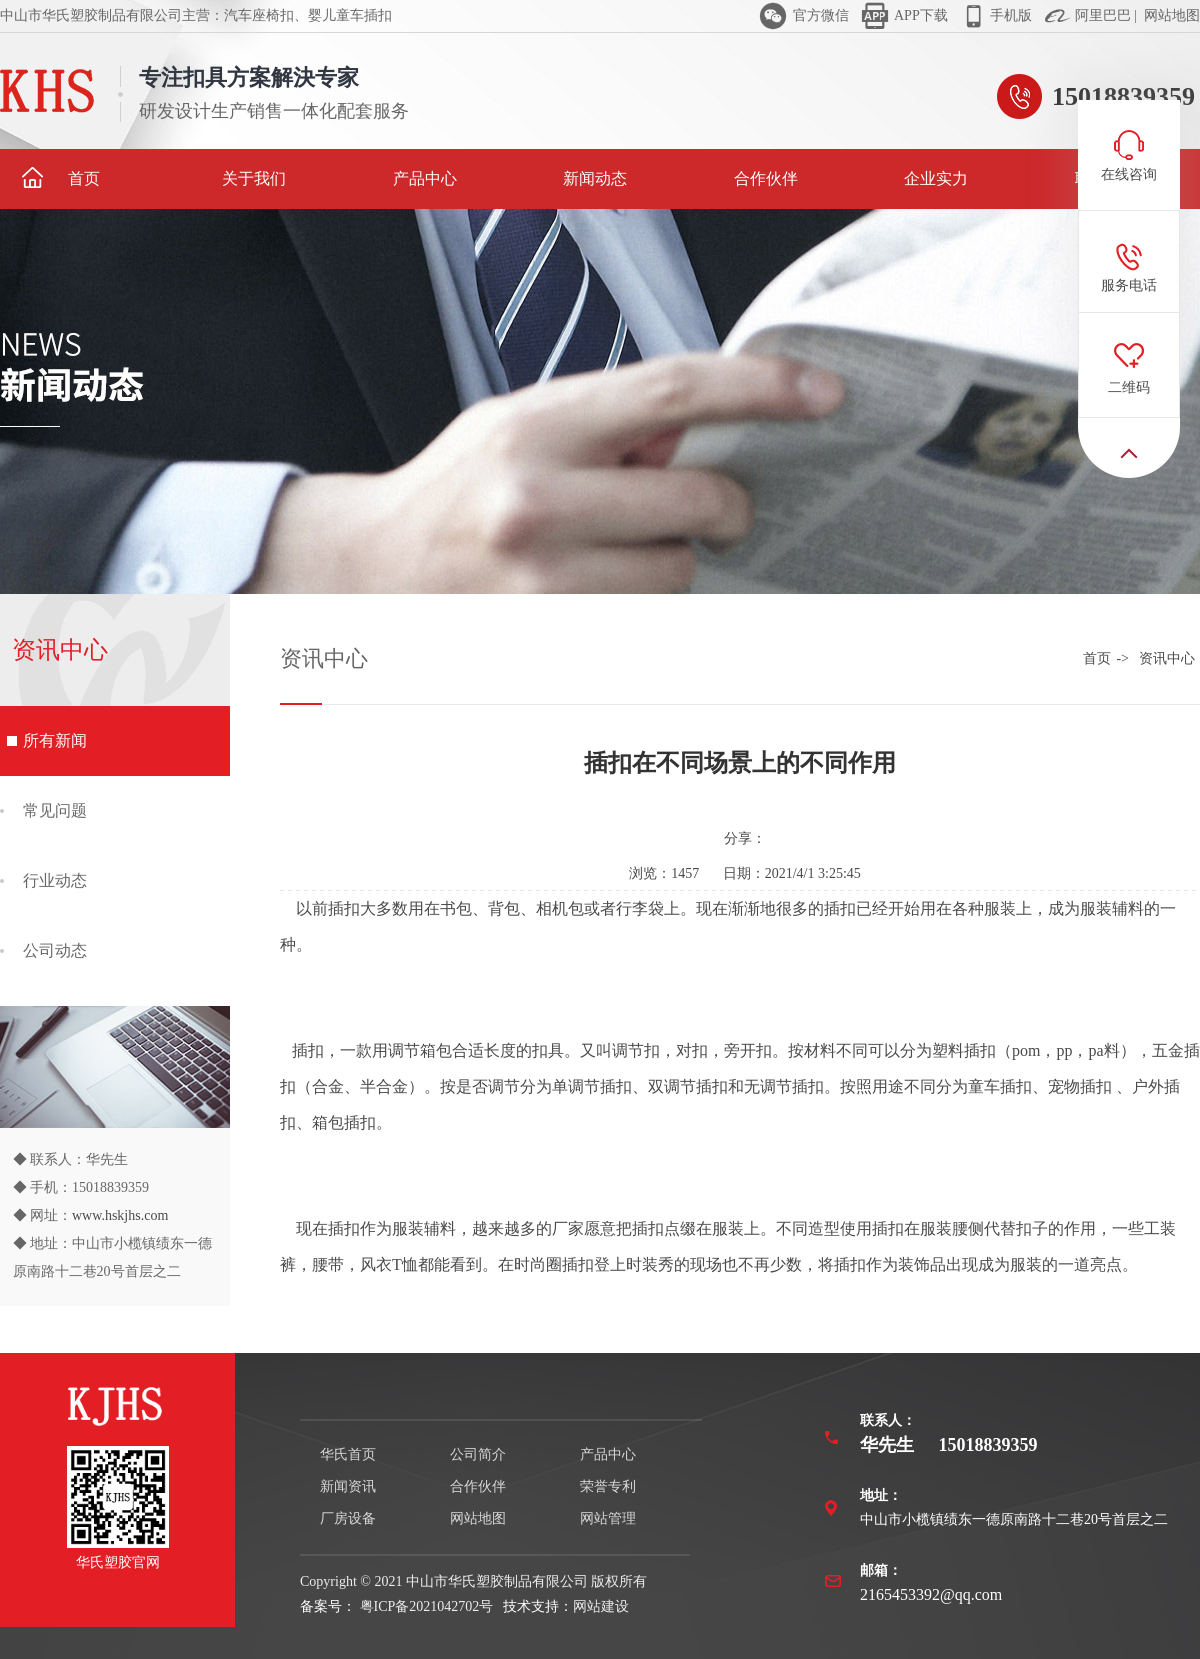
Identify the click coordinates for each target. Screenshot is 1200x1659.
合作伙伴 (766, 178)
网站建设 (601, 1606)
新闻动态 (595, 178)
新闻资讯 (348, 1486)
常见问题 (55, 810)
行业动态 (55, 880)
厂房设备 (348, 1518)
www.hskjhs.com (120, 1215)
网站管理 (608, 1518)
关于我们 (254, 178)
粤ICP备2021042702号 (424, 1606)
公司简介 (478, 1454)
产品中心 (425, 178)
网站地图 (1171, 15)
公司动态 (55, 950)
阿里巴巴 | (1104, 15)
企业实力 (936, 178)
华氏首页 (348, 1454)
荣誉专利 (608, 1486)
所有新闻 (55, 740)
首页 (61, 177)
